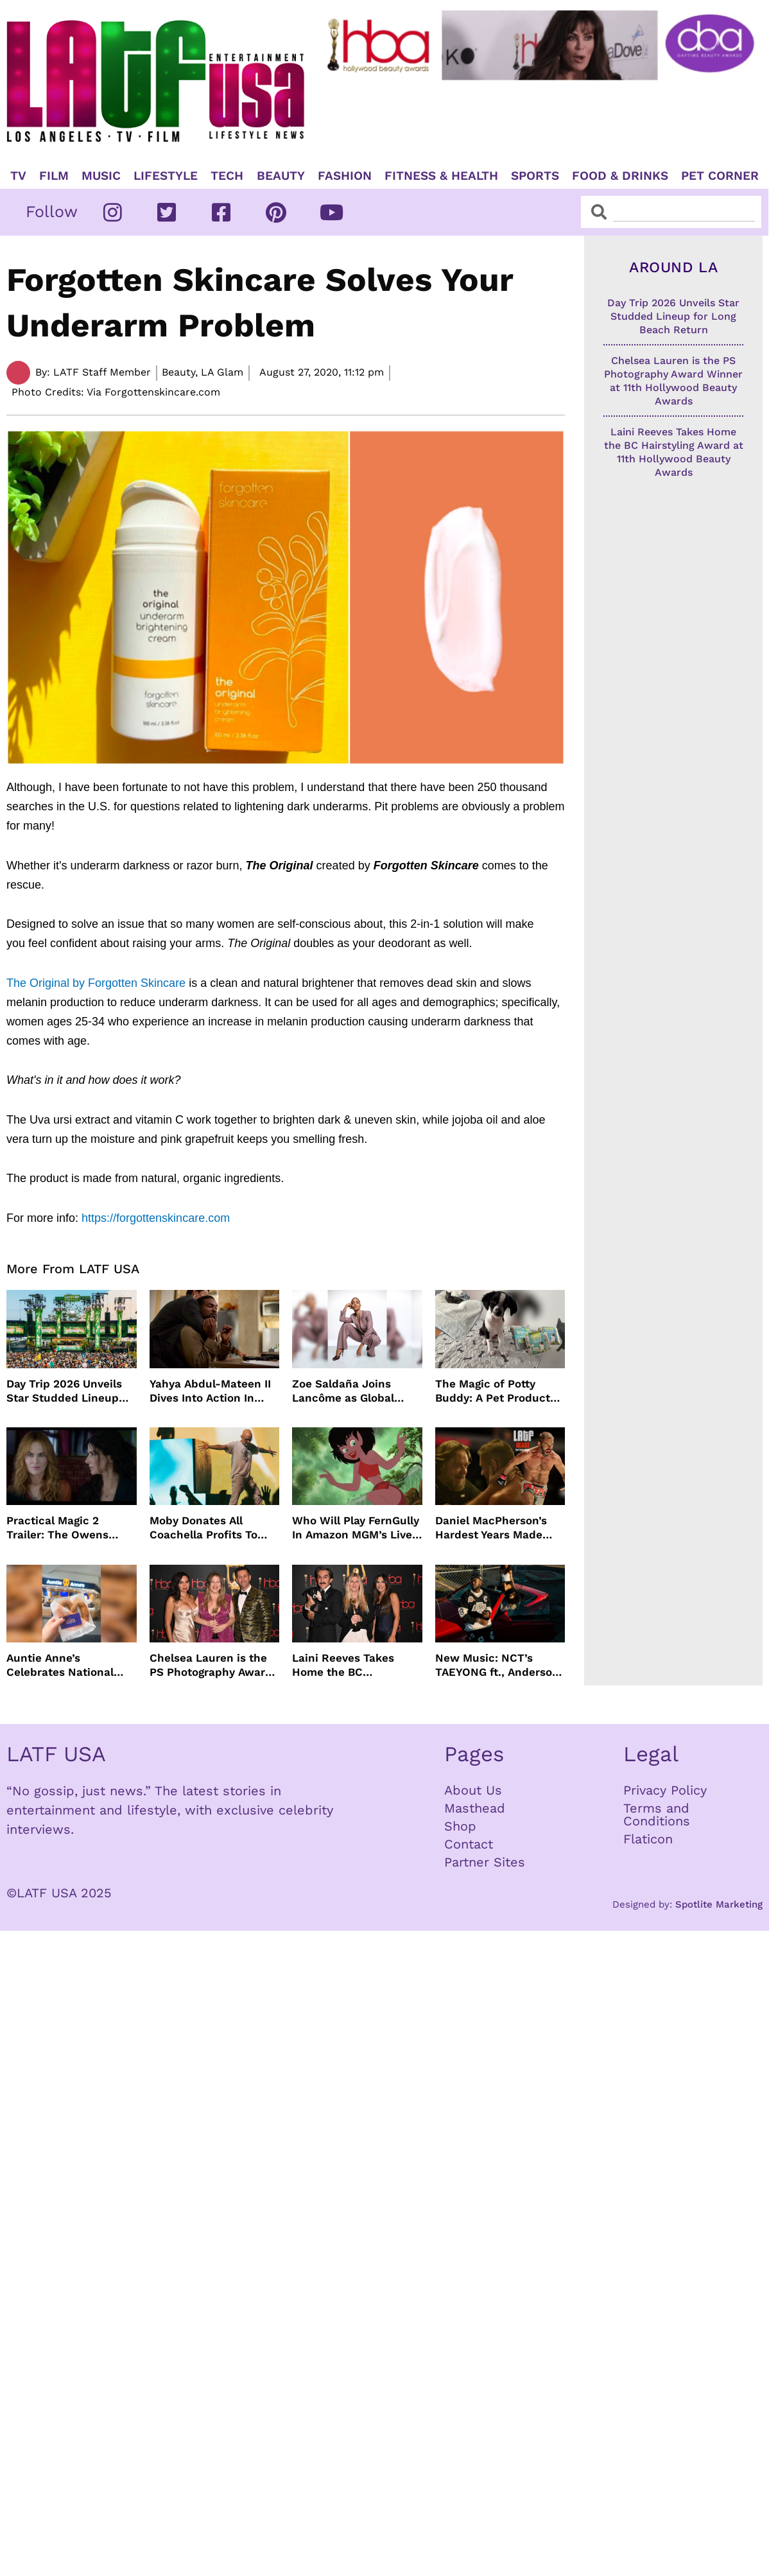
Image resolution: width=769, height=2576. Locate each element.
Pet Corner (720, 176)
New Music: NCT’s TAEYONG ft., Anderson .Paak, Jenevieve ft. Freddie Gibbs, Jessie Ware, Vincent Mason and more (497, 1665)
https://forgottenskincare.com (156, 1218)
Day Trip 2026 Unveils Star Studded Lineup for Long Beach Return (67, 1391)
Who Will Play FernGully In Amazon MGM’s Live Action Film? (355, 1528)
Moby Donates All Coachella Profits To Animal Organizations (207, 1528)
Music (101, 176)
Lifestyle (166, 176)
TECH (227, 176)
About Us (473, 1790)
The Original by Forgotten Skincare (96, 983)
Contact (468, 1844)
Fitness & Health (441, 176)
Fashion (345, 176)
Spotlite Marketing (719, 1904)
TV (18, 176)
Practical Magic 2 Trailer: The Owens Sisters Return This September (58, 1528)
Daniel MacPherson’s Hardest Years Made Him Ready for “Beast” (496, 1528)
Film (54, 176)
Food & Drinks (620, 176)
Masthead (474, 1808)
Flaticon (648, 1839)
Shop (460, 1826)
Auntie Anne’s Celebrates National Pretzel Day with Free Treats (63, 1665)
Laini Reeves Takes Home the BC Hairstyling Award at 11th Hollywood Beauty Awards (352, 1665)
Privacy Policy (665, 1790)
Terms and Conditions (656, 1814)
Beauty (281, 176)
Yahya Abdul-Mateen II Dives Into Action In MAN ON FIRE (210, 1391)
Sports (535, 176)
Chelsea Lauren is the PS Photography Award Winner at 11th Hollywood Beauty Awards (211, 1665)
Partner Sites (484, 1862)
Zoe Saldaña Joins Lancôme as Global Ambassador (343, 1391)
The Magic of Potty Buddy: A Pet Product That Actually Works (492, 1391)
